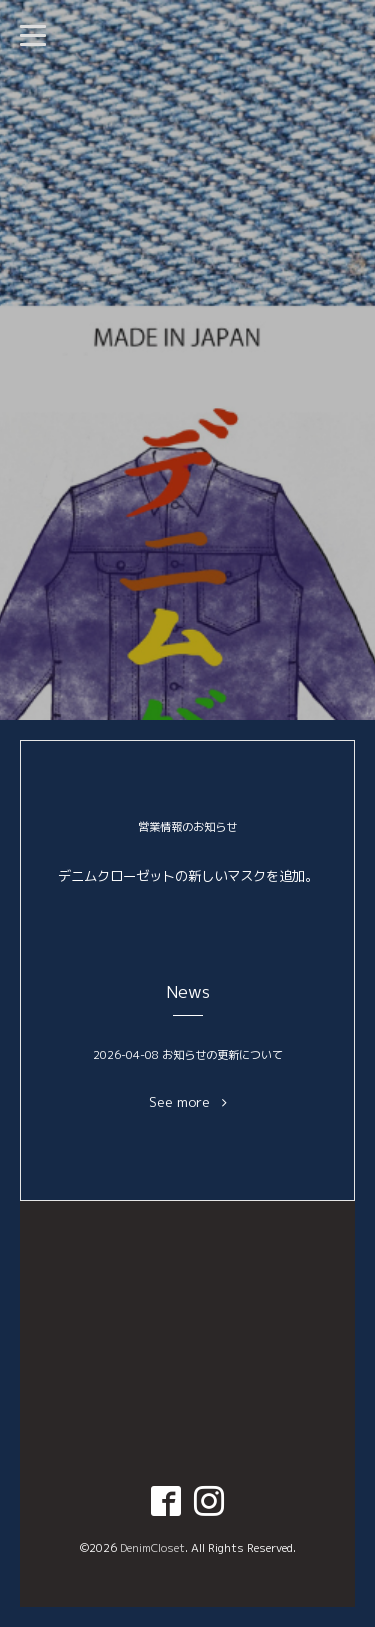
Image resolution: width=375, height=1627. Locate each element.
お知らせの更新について (222, 1055)
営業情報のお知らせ (187, 827)
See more (188, 1102)
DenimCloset (152, 1548)
